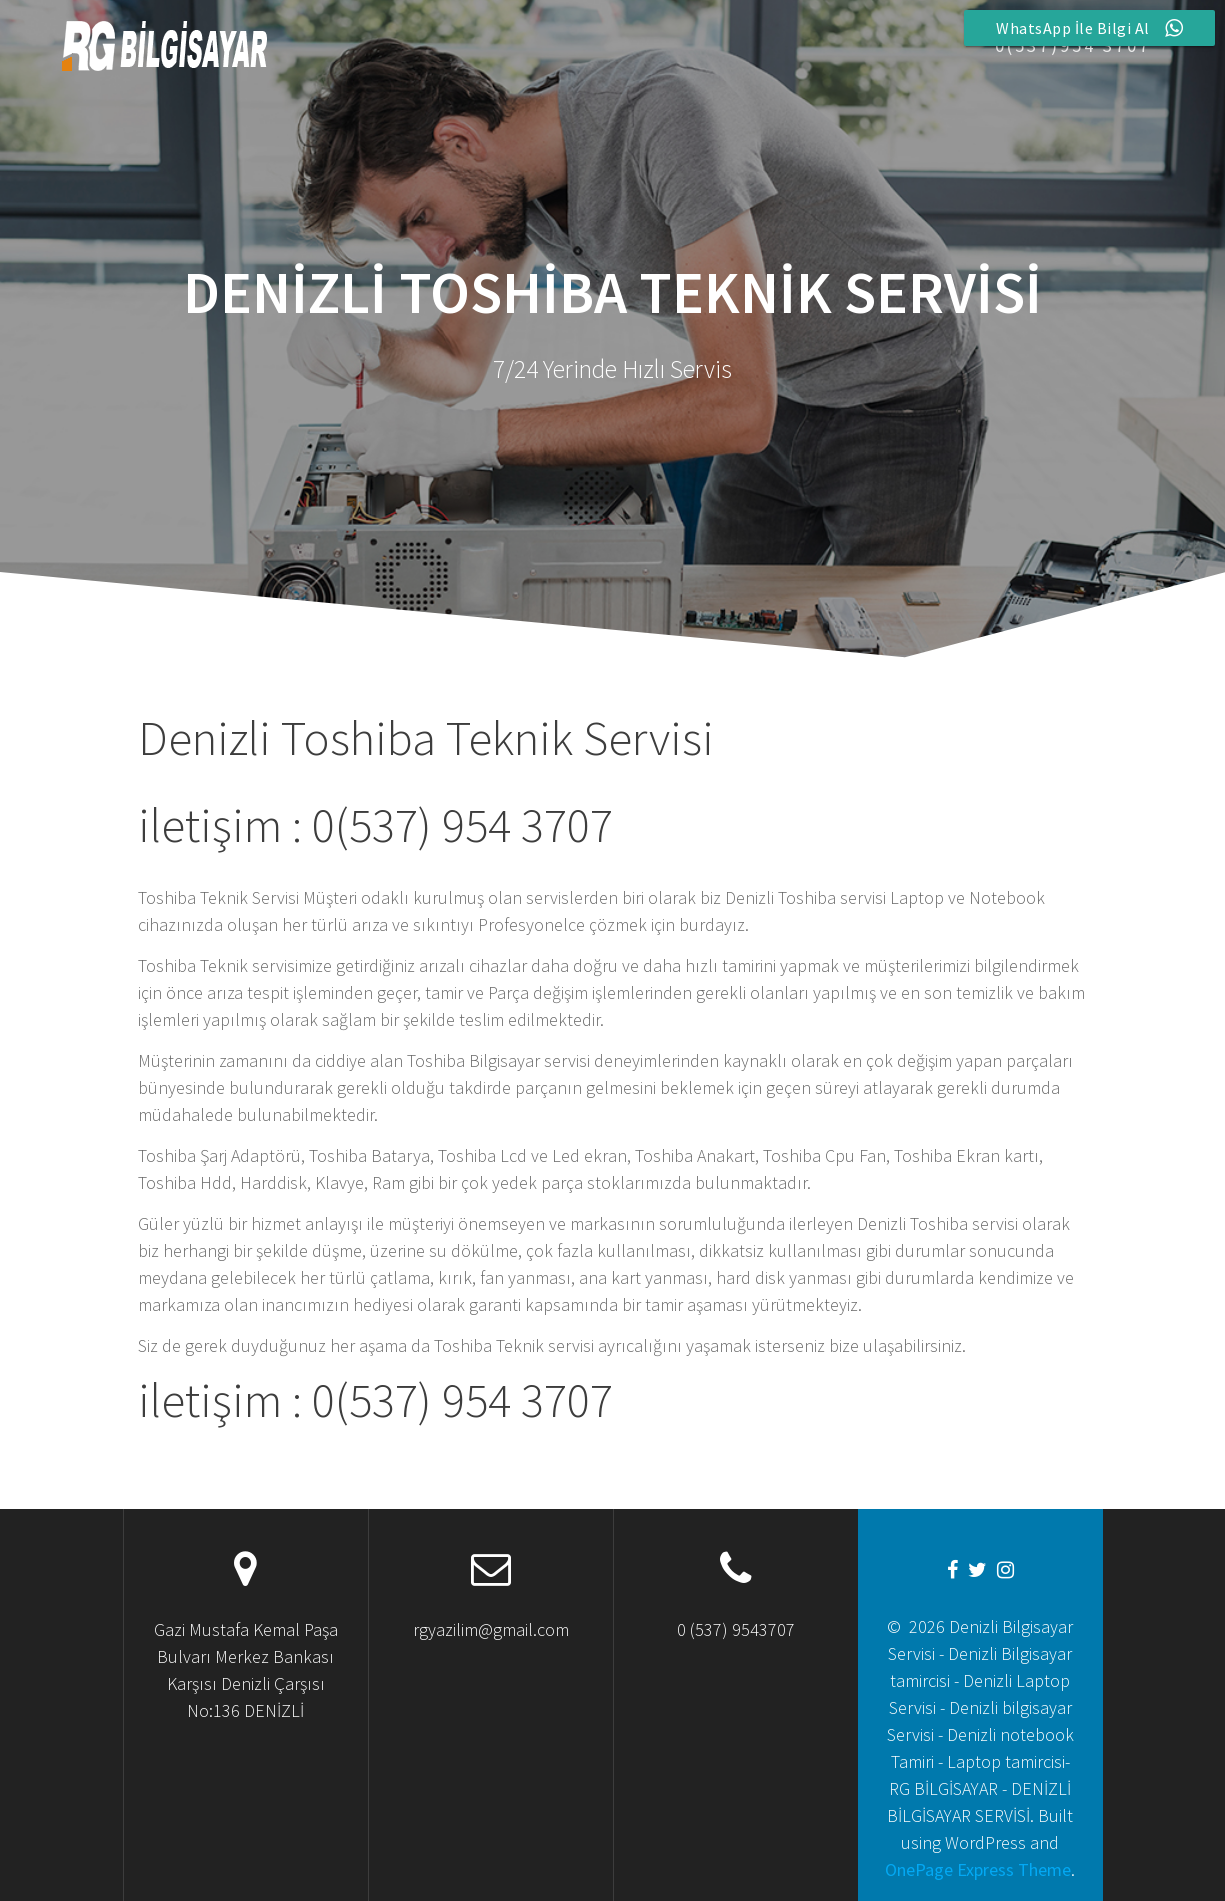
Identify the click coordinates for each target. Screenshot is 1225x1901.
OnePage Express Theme (978, 1869)
